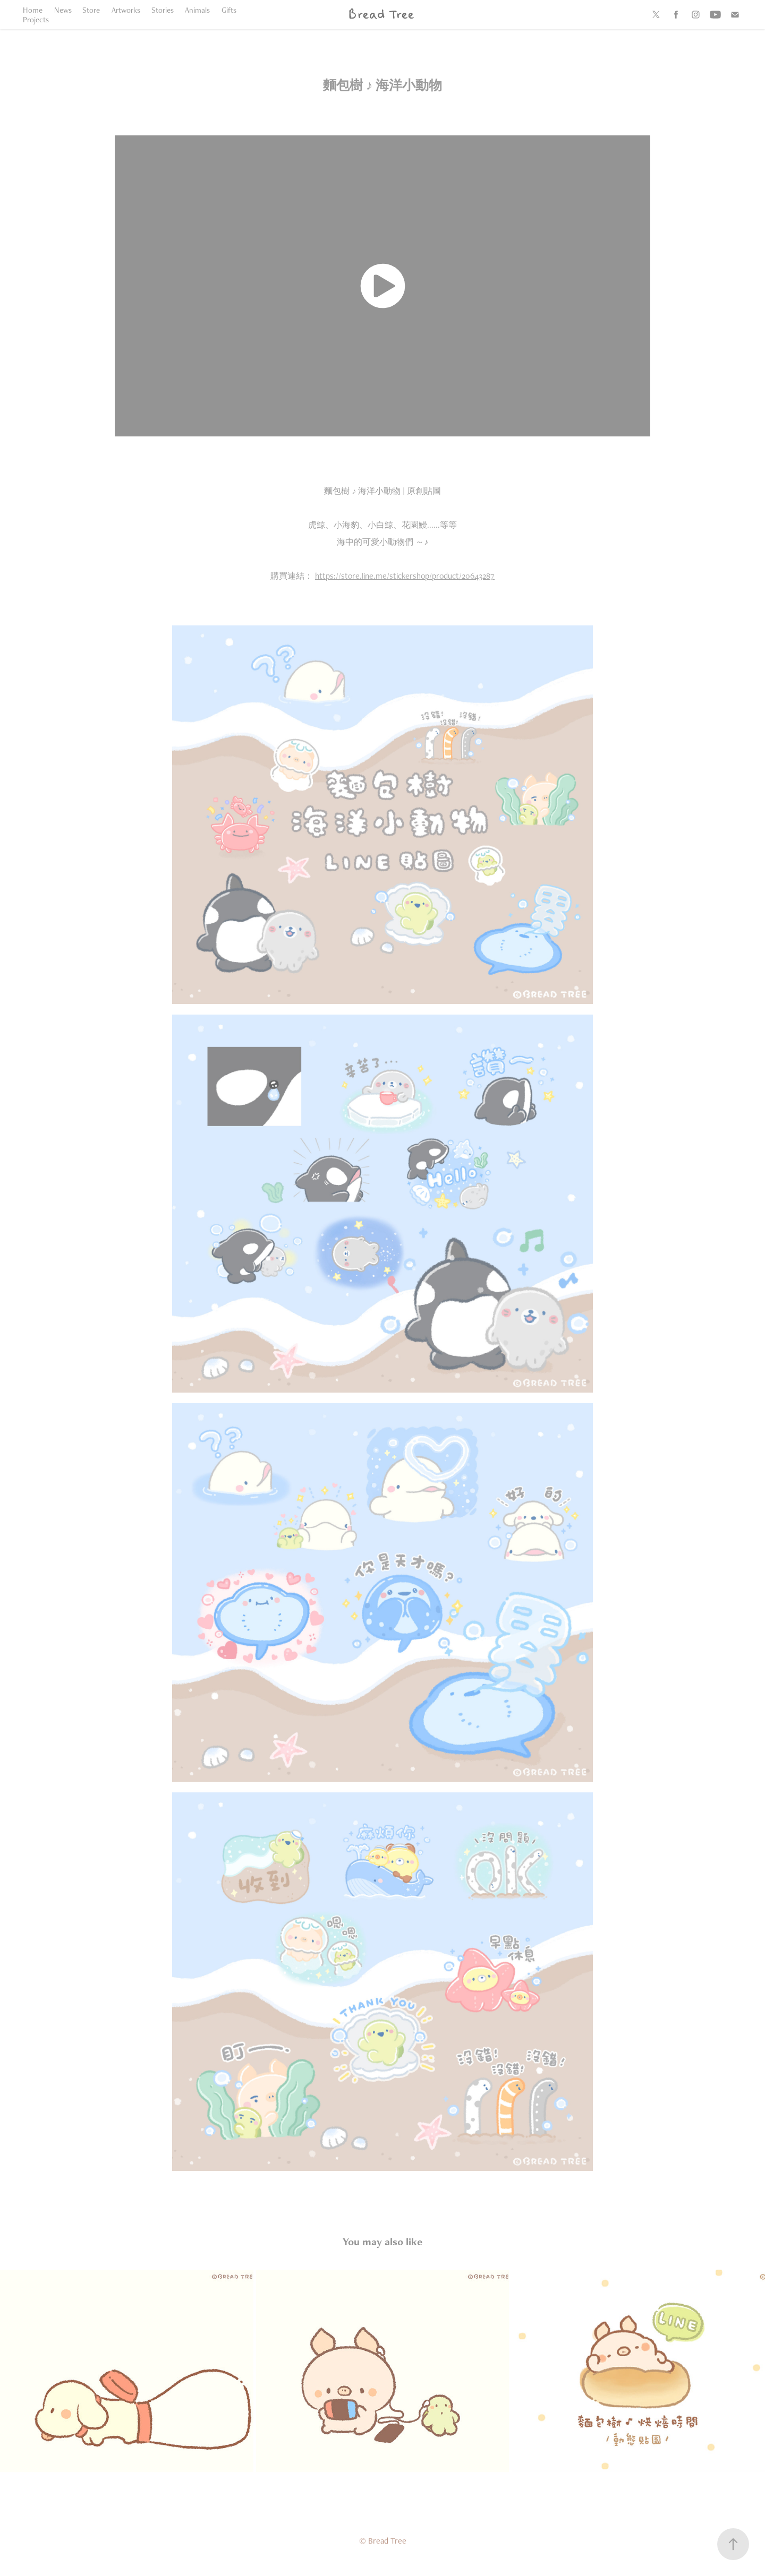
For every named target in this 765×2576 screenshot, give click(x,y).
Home (32, 10)
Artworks (126, 10)
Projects (36, 19)
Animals (197, 10)
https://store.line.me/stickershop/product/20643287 (405, 575)
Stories (162, 10)
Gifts (229, 10)
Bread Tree (380, 14)
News (63, 10)
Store (91, 10)
